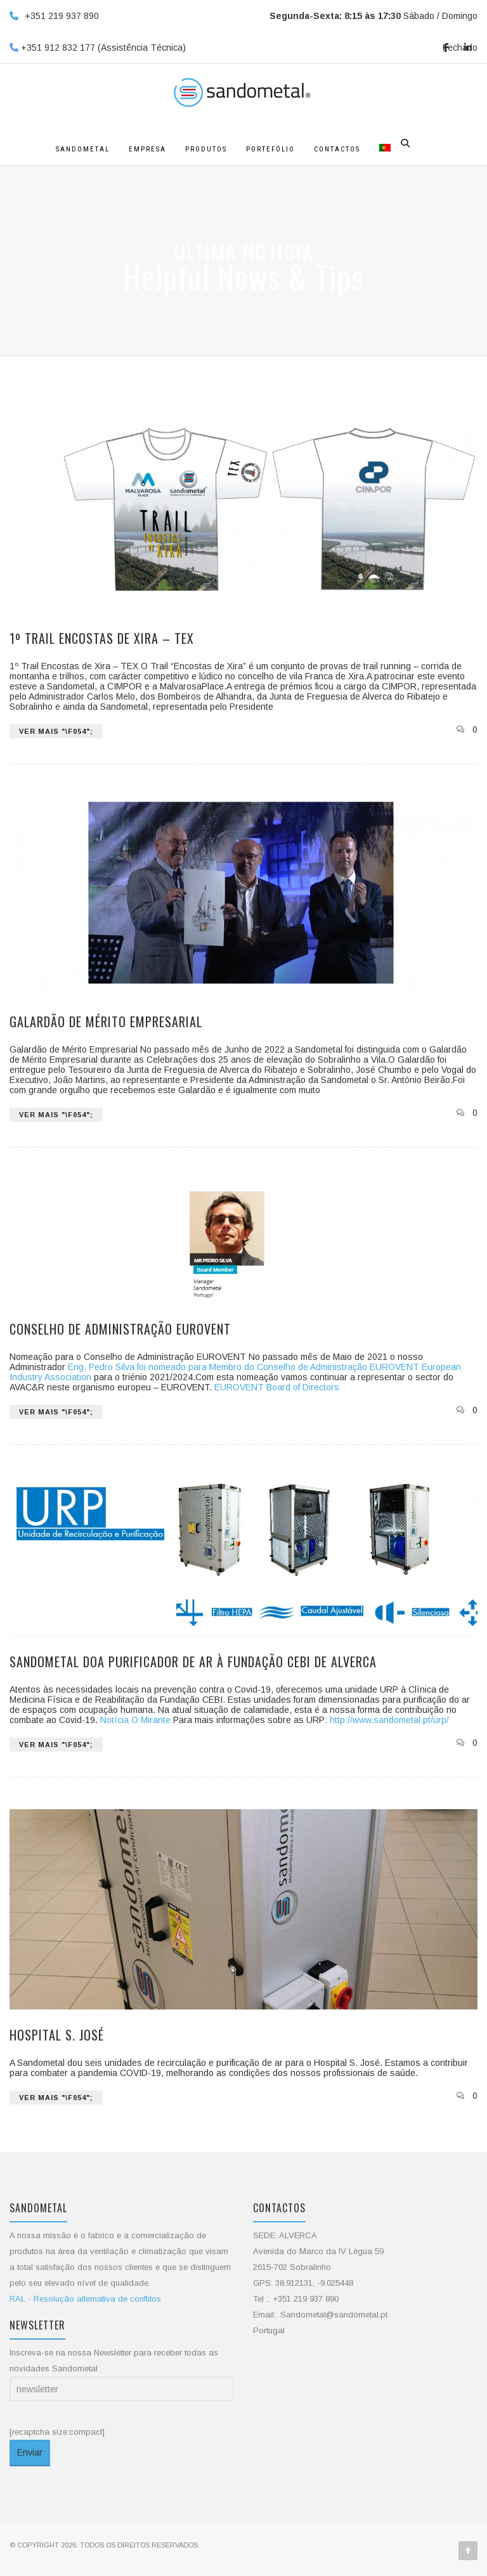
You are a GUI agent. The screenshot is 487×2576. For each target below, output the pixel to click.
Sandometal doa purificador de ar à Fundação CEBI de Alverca (193, 1661)
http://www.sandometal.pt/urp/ (389, 1720)
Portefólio (270, 149)
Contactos (337, 149)
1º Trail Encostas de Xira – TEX (102, 638)
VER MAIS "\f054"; (56, 731)
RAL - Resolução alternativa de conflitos (85, 2299)
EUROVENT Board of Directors (276, 1387)
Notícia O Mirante (135, 1720)
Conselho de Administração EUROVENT (120, 1328)
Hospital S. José (57, 2034)
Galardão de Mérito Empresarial (106, 1021)
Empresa (147, 149)
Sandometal (83, 149)
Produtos (206, 149)
